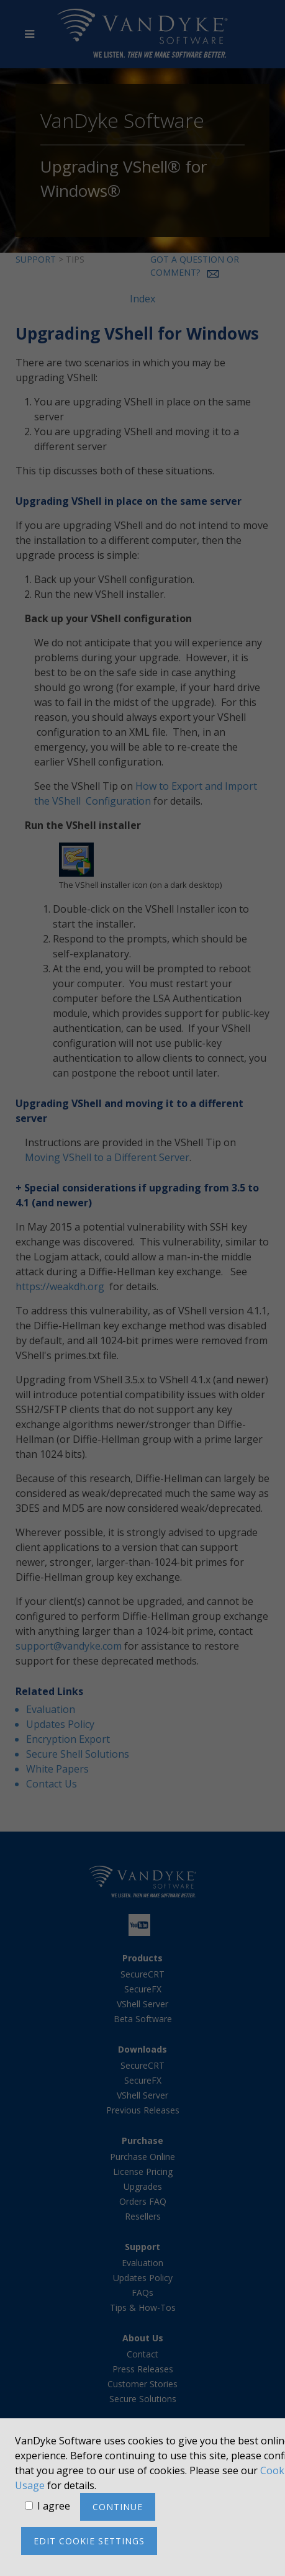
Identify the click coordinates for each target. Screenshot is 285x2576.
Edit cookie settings (89, 2541)
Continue (118, 2507)
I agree (53, 2506)
